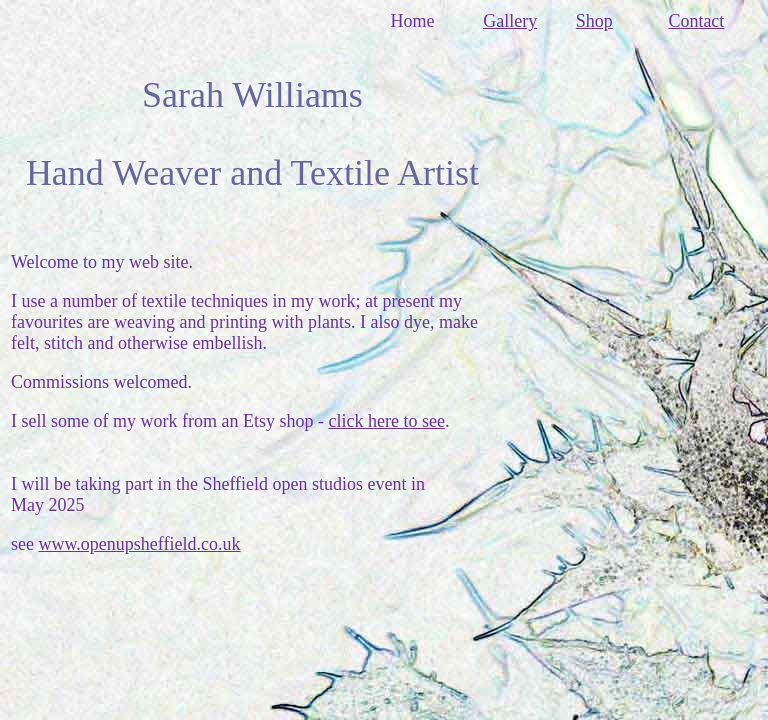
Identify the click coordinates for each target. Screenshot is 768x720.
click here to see (386, 421)
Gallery (510, 21)
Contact (696, 21)
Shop (594, 21)
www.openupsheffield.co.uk (139, 544)
